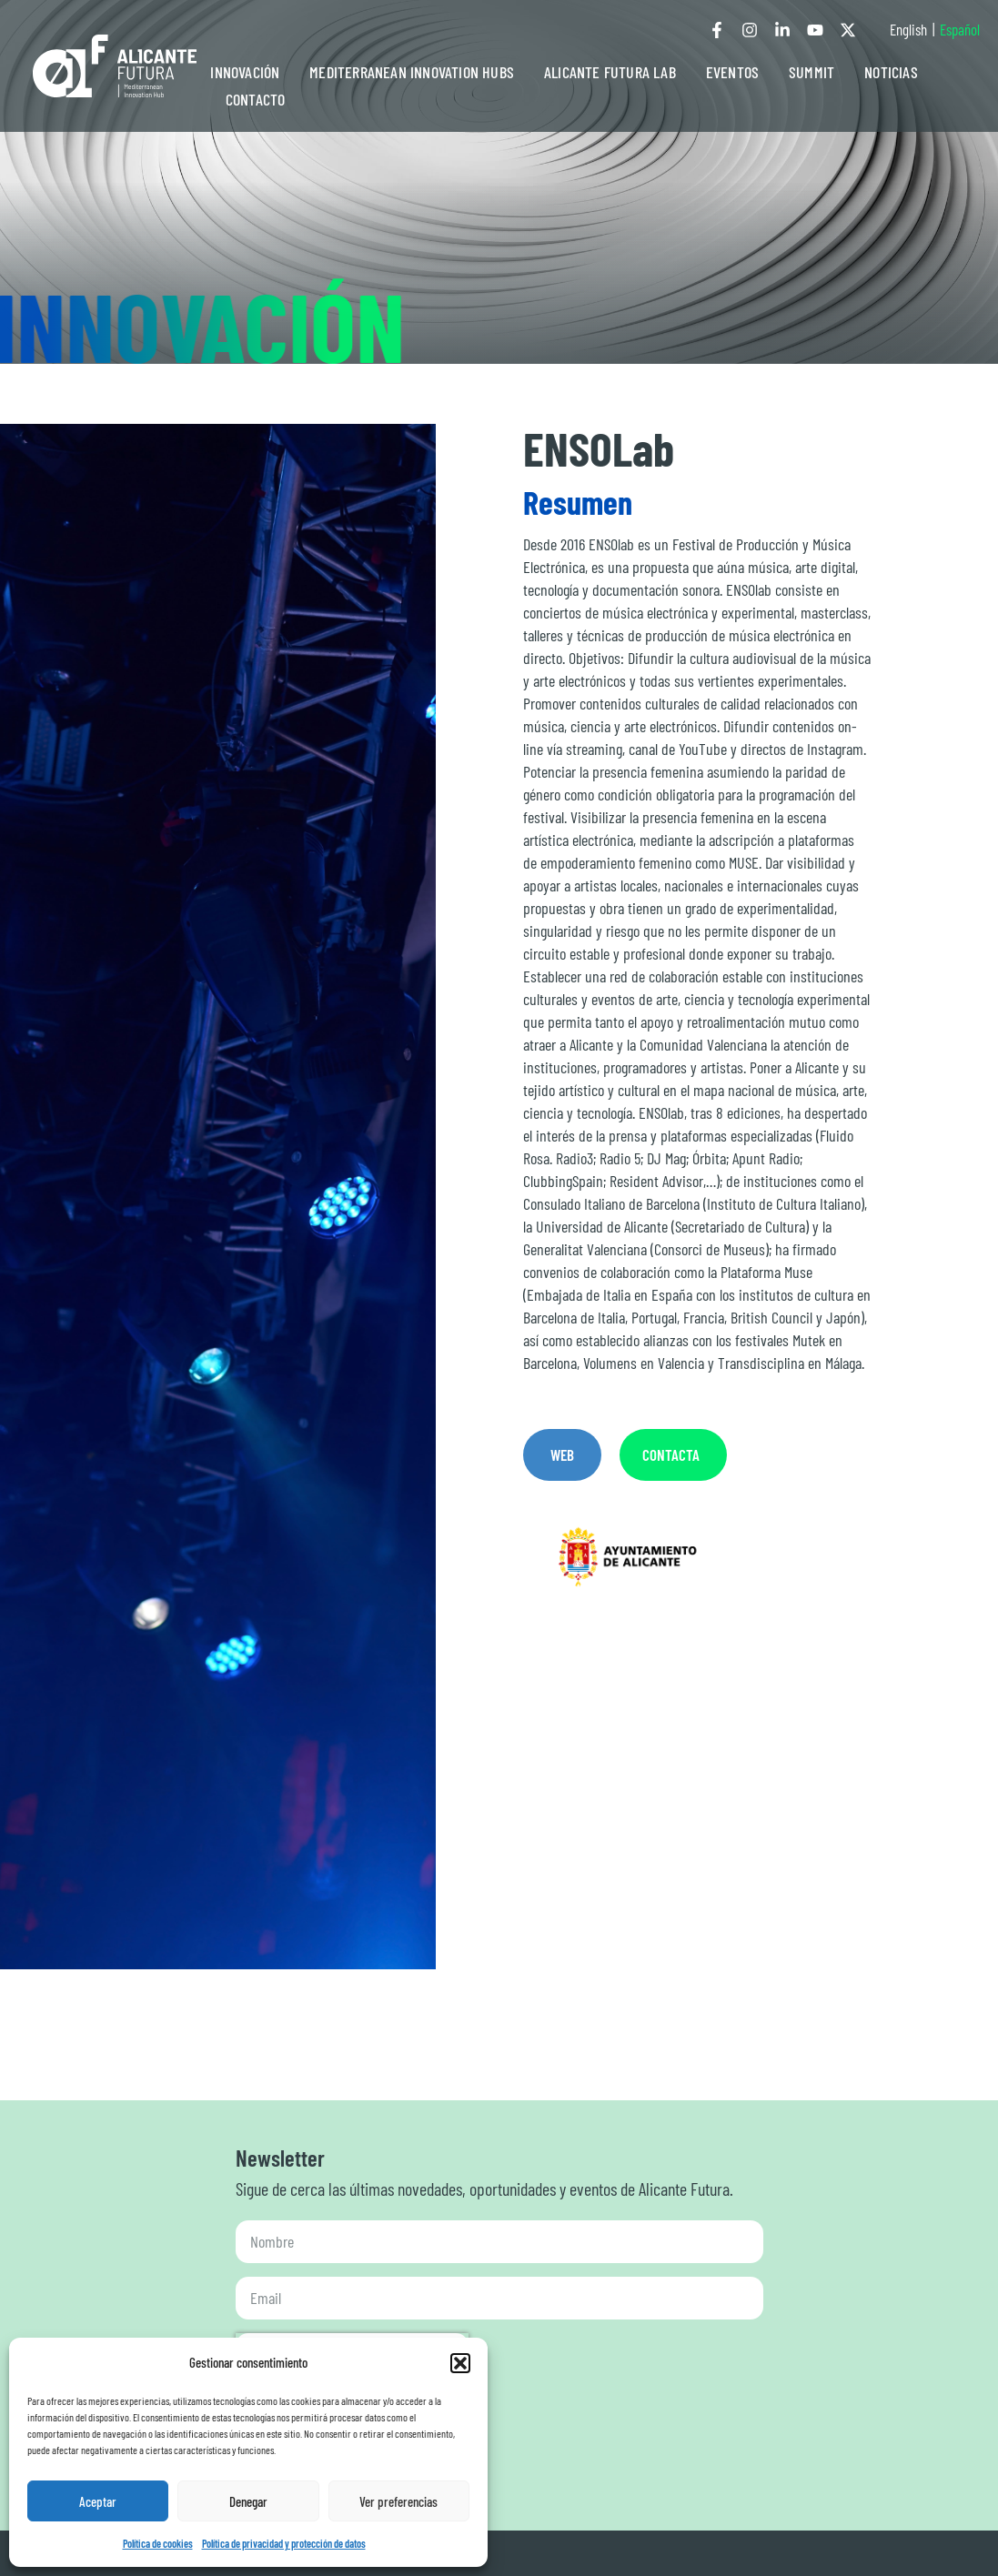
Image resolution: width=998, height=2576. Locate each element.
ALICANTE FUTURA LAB (610, 72)
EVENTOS (732, 72)
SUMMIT (811, 72)
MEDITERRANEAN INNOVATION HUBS (411, 72)
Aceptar (97, 2501)
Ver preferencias (398, 2501)
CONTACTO (256, 99)
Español (960, 29)
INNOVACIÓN (244, 72)
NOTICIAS (891, 72)
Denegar (248, 2501)
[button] (460, 2363)
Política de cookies (158, 2543)
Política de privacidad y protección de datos (284, 2543)
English (908, 29)
